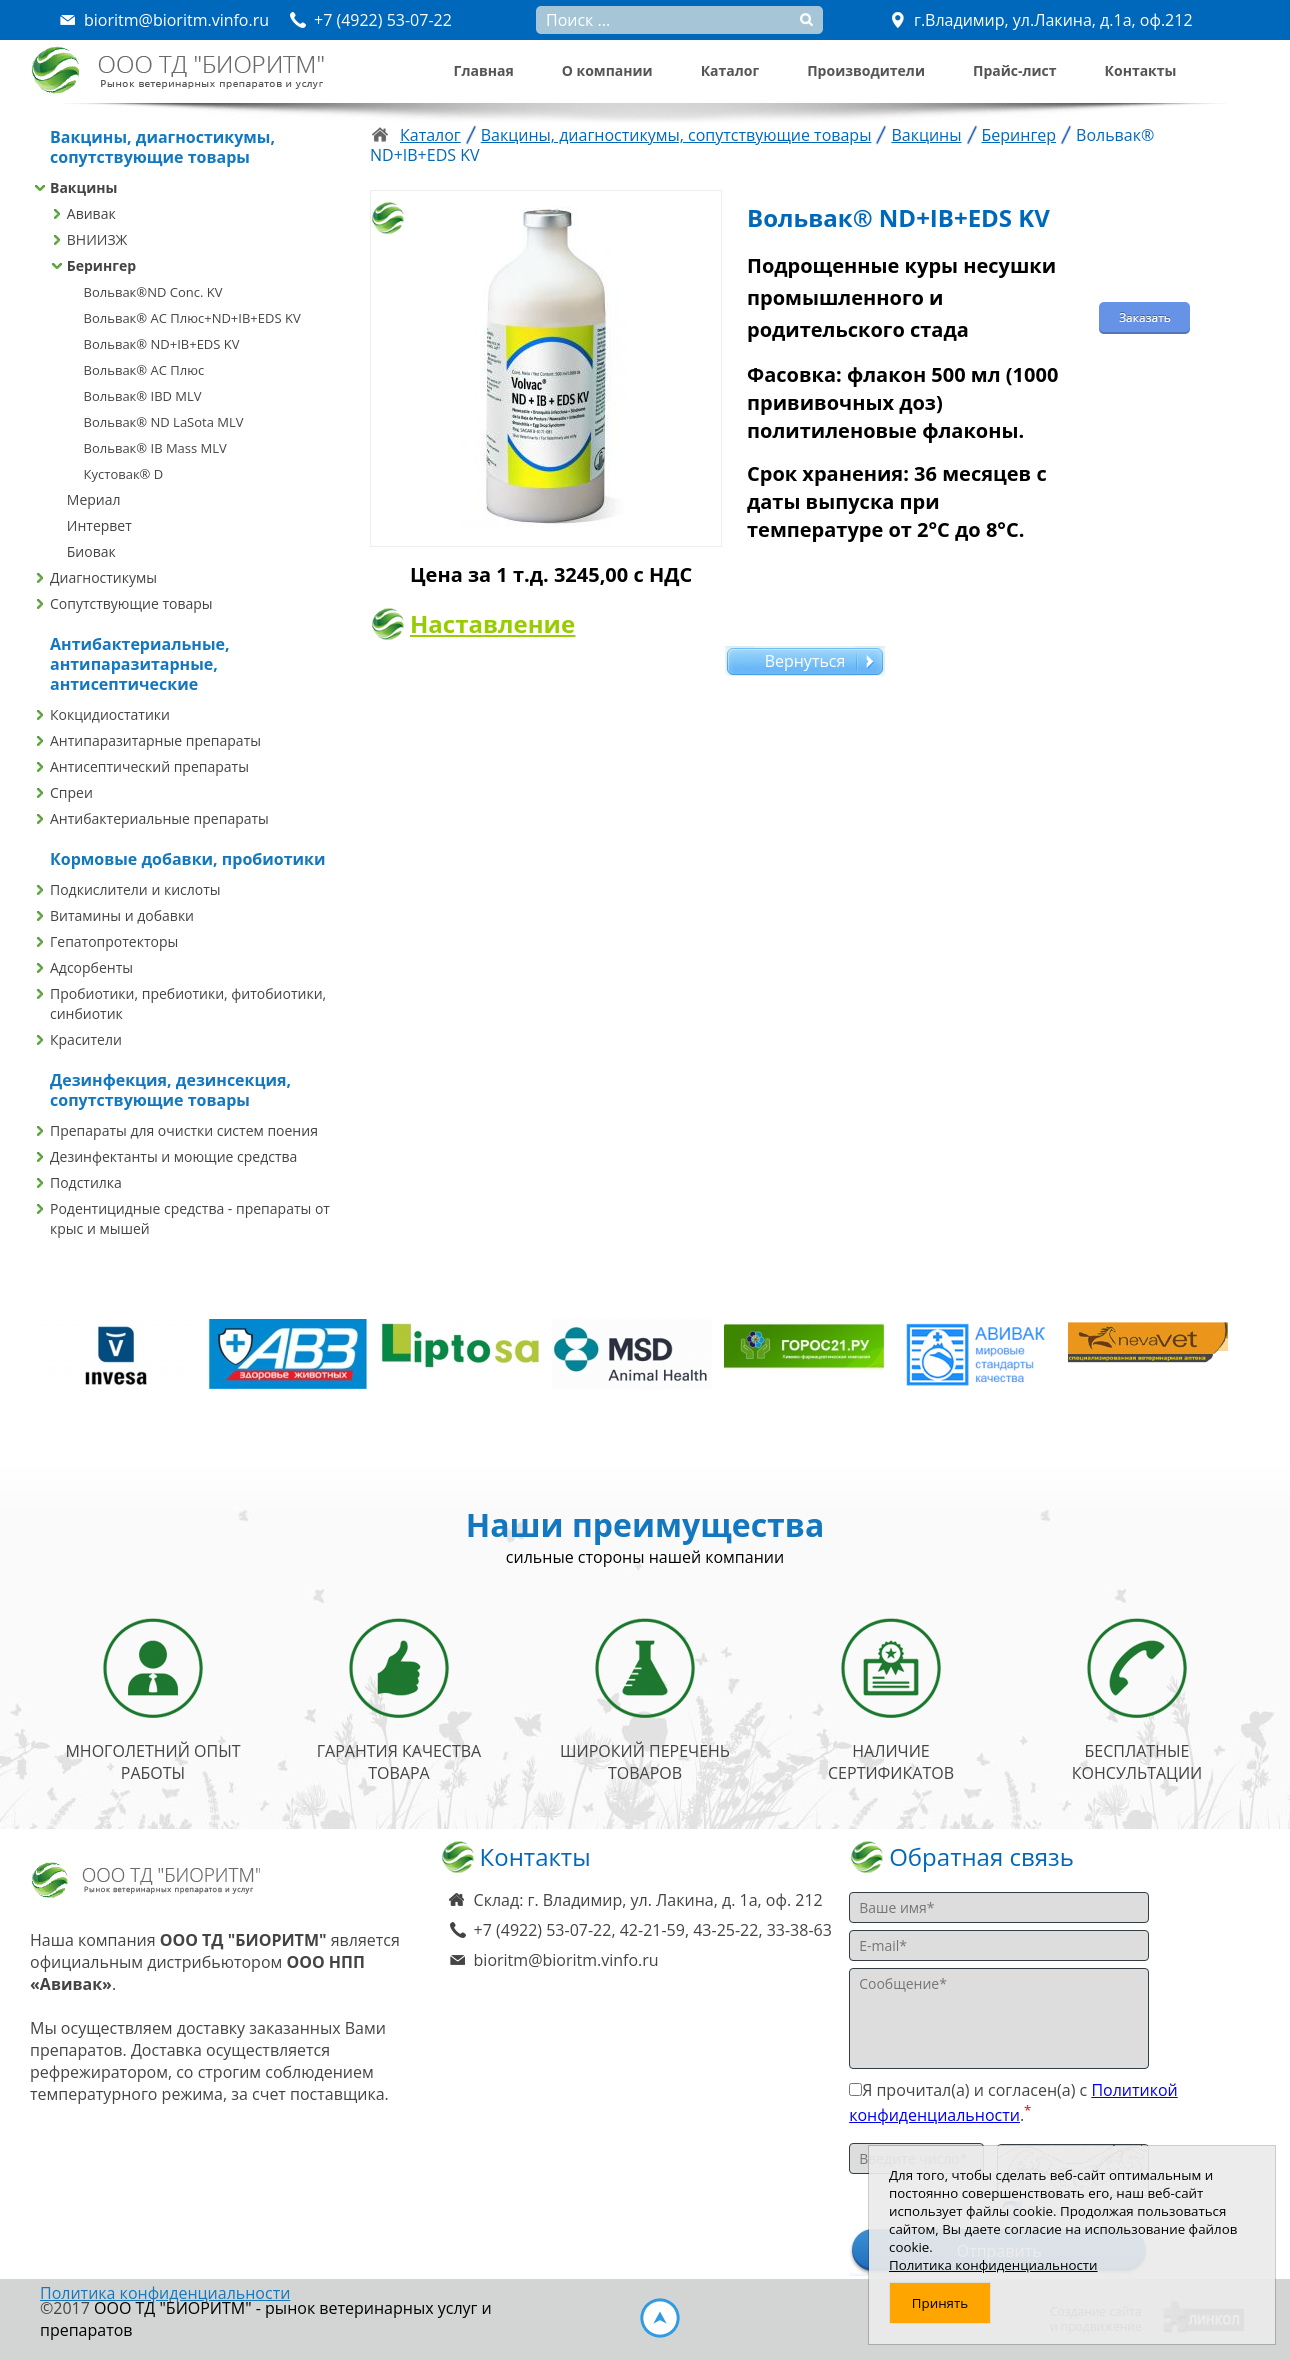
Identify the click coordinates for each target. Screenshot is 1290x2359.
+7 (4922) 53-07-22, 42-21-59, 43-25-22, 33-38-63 (653, 1930)
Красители (86, 1039)
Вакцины (83, 187)
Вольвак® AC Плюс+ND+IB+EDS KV (192, 318)
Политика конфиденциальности (165, 2293)
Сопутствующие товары (131, 603)
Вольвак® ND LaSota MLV (164, 422)
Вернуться (805, 661)
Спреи (71, 792)
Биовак (91, 551)
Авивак (91, 213)
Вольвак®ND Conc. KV (153, 292)
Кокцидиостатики (110, 714)
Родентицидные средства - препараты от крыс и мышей (190, 1218)
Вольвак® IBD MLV (143, 396)
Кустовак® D (124, 474)
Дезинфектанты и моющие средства (173, 1156)
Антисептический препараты (149, 766)
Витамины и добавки (122, 915)
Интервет (99, 525)
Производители (866, 70)
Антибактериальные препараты (159, 818)
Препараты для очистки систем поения (184, 1130)
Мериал (94, 499)
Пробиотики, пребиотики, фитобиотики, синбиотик (188, 1003)
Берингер (101, 265)
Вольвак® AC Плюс (144, 370)
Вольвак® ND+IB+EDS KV (162, 344)
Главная (484, 70)
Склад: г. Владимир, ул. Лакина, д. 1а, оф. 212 (648, 1900)
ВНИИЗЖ (97, 239)
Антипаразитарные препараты (155, 740)
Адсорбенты (91, 967)
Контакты (1141, 70)
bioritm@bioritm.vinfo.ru (566, 1960)
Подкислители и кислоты (135, 889)
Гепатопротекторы (114, 941)
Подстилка (86, 1182)
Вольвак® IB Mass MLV (155, 448)
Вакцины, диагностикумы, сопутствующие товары (676, 135)
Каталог (730, 70)
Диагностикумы (103, 577)
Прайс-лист (1015, 70)
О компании (607, 70)
